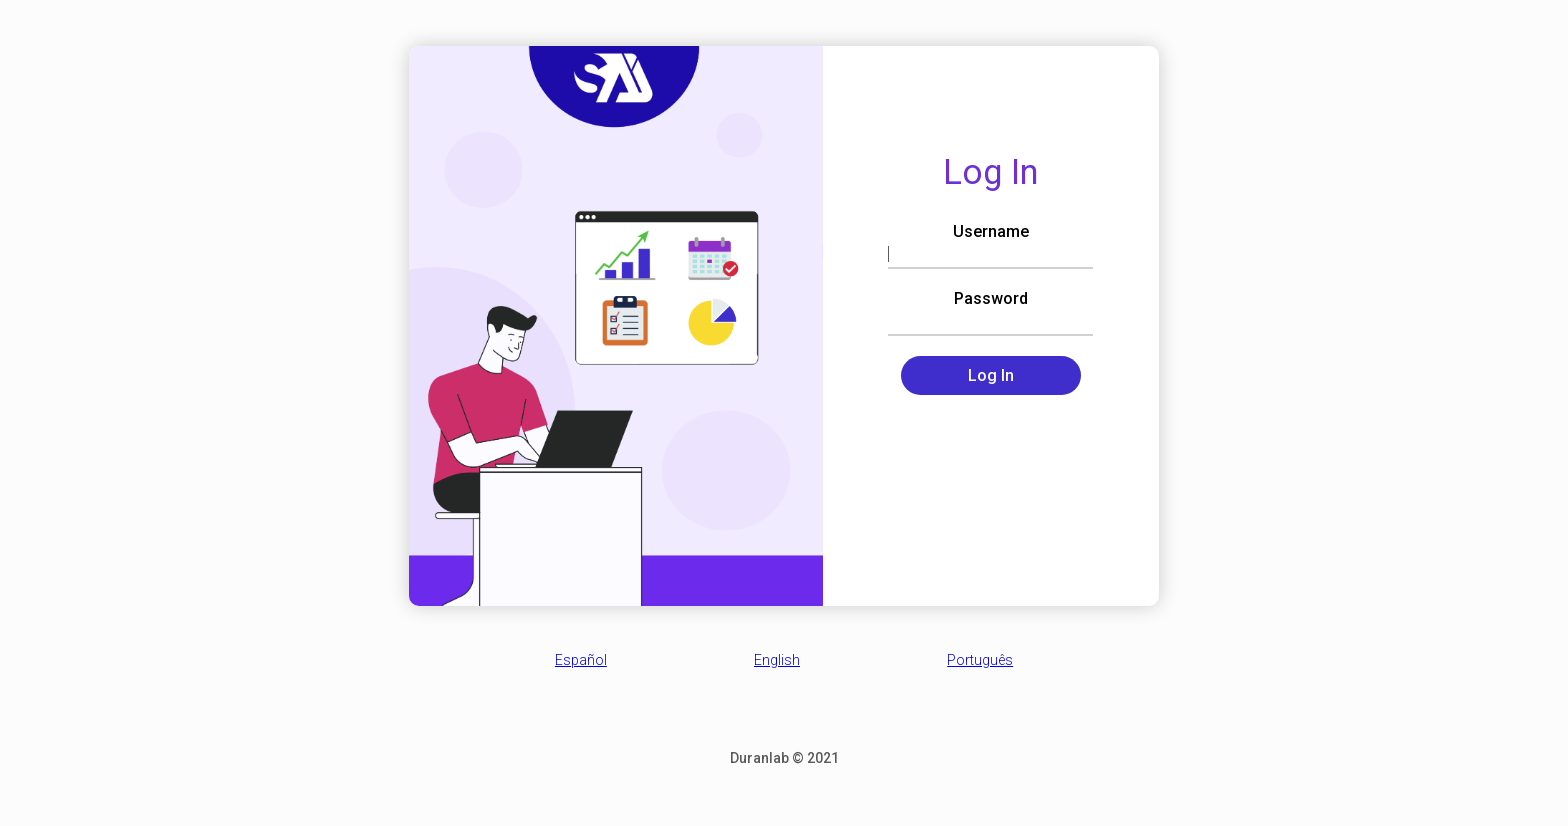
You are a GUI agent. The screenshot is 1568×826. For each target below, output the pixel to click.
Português (980, 660)
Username (991, 231)
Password (991, 298)
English (777, 660)
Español (581, 660)
